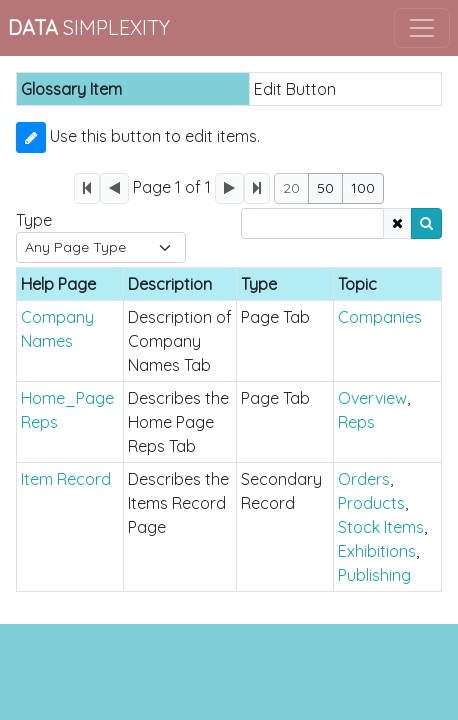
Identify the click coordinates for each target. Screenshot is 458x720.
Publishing (374, 575)
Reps (356, 422)
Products (371, 503)
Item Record (66, 479)
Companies (380, 317)
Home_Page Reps (67, 410)
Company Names (57, 329)
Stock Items (381, 527)
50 (325, 188)
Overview (372, 398)
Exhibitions (377, 551)
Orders (364, 479)
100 (363, 188)
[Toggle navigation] (422, 28)
